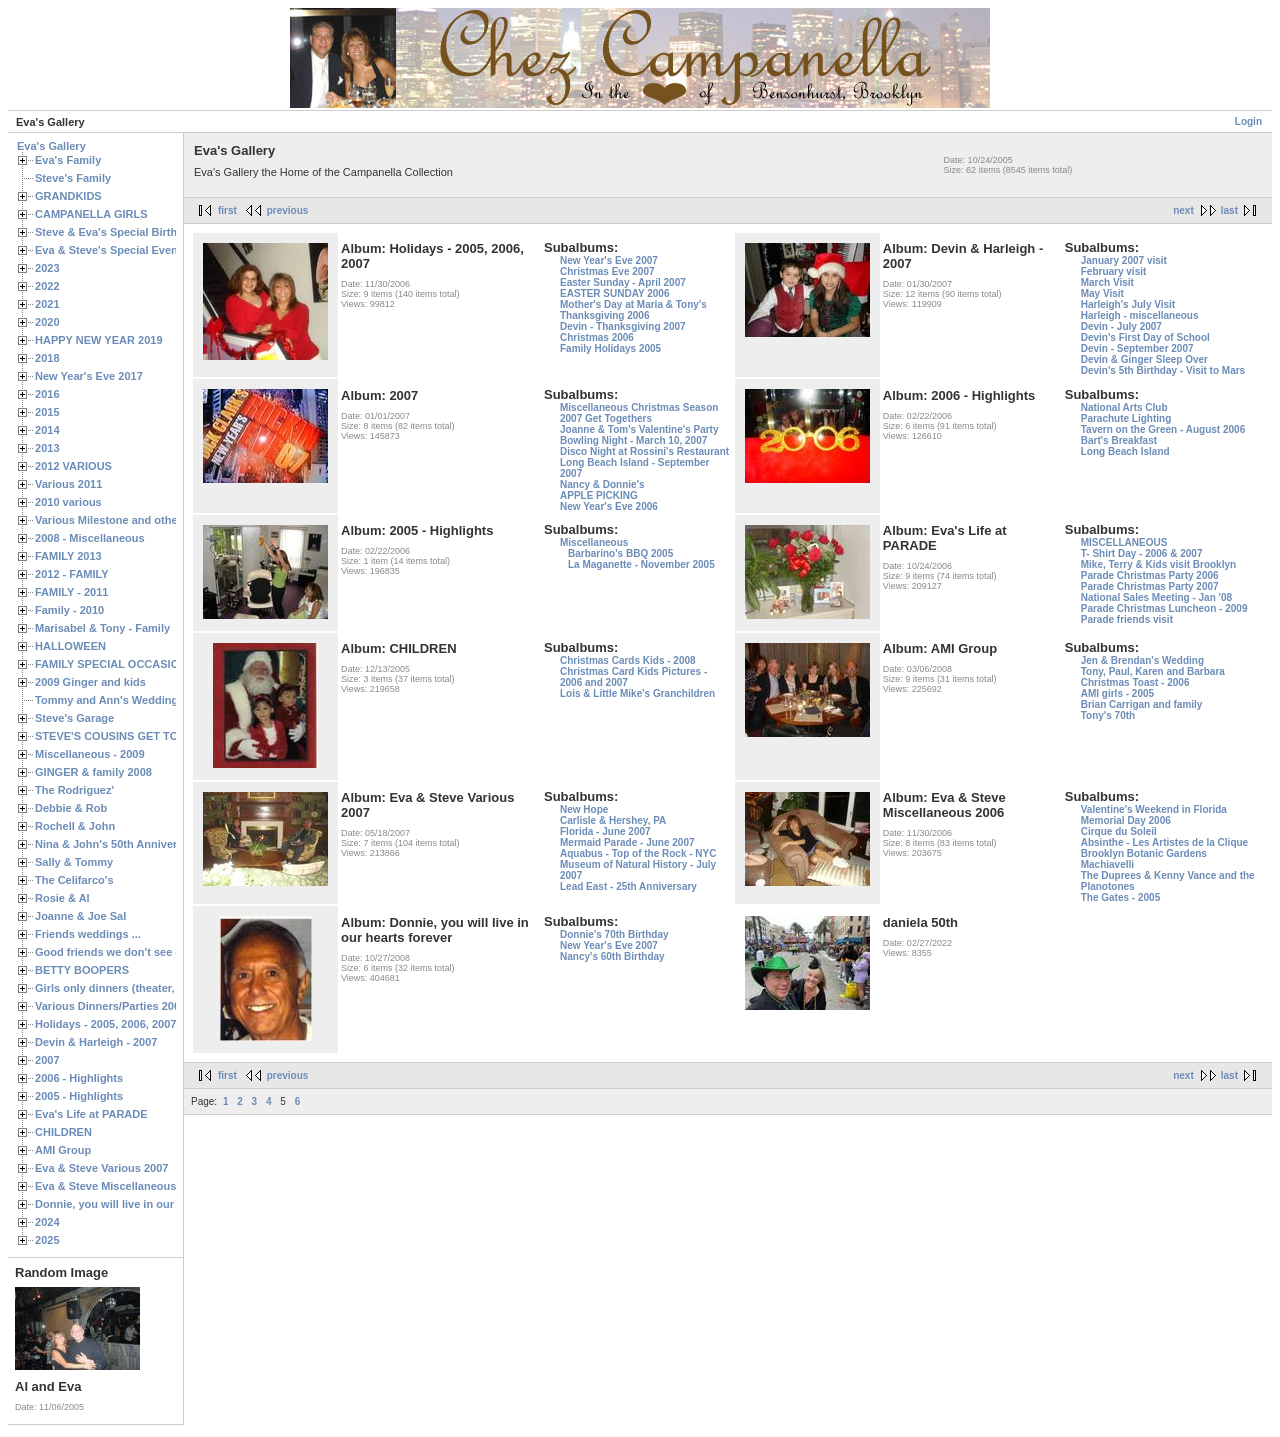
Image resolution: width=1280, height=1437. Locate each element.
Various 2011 (68, 484)
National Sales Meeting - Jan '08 (1156, 597)
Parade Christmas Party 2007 (1150, 586)
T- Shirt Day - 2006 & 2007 (1142, 553)
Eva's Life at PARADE (91, 1114)
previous (288, 210)
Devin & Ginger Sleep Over (1144, 359)
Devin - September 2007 (1137, 348)
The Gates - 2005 (1120, 897)
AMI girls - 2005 (1117, 693)
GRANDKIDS (68, 196)
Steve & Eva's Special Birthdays (118, 232)
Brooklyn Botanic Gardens (1144, 853)
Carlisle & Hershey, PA (613, 820)
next (1183, 210)
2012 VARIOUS (73, 466)
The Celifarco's (74, 880)
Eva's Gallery (51, 146)
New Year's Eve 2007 (609, 260)
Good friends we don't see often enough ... (146, 952)
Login (1248, 121)
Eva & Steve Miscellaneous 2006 (119, 1186)
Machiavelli (1107, 864)
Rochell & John (75, 826)
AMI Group (63, 1150)
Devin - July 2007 (1121, 326)
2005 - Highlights (79, 1096)
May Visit (1102, 293)
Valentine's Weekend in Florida (1154, 809)
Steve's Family (73, 178)
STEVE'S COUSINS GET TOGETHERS (133, 736)
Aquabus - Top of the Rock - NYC (638, 853)
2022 (47, 286)
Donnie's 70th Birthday (614, 934)
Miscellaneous (594, 542)
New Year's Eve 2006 (609, 506)
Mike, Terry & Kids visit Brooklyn (1158, 564)
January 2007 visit (1124, 260)
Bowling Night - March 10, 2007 (633, 440)
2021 (47, 304)
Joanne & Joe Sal (80, 916)
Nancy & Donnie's (602, 484)
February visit (1114, 271)
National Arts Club (1124, 407)
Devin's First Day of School (1145, 337)
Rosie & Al (62, 898)
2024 (47, 1222)
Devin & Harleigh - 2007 (96, 1042)
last (1229, 210)
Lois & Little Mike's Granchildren (637, 693)
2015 (47, 412)
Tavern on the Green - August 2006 (1163, 429)
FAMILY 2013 (68, 556)
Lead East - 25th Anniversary (628, 886)
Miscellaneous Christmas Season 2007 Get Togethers (639, 413)
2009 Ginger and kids (90, 682)
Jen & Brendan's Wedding (1142, 660)
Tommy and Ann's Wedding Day (118, 700)
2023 (47, 268)
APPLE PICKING (599, 495)
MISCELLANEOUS (1124, 542)
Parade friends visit (1127, 619)
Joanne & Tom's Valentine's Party (639, 429)
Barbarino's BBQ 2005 (620, 553)
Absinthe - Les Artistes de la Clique (1164, 842)
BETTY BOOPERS (82, 970)
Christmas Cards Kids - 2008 (628, 660)
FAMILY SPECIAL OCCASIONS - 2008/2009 (145, 664)
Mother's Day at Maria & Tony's (633, 304)
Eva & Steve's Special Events (111, 250)
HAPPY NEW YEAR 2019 (99, 340)
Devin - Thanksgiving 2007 (623, 326)
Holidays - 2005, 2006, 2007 (105, 1024)
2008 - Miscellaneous (90, 538)
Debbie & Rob (71, 808)
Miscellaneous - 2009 (90, 754)
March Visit (1107, 282)
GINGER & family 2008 (93, 772)
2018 (47, 358)
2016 (47, 394)
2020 (47, 322)
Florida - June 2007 (605, 831)
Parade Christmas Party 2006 (1150, 575)
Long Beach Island (1125, 451)
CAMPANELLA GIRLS (91, 214)
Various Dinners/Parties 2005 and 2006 (135, 1006)
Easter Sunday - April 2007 (623, 282)
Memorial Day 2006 (1126, 820)
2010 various (68, 502)
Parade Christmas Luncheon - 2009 (1164, 608)
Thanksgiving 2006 (604, 315)
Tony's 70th (1108, 715)
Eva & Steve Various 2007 (102, 1168)
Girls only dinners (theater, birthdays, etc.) (145, 988)
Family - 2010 (69, 610)
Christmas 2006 (597, 337)
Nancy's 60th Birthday (612, 956)
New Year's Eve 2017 (89, 376)
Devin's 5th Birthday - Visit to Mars (1163, 370)
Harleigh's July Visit (1128, 304)
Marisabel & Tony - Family (102, 628)
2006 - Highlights (79, 1078)
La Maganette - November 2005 (641, 564)
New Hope (584, 809)
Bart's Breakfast (1119, 440)
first (227, 210)
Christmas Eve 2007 (607, 271)
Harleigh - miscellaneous (1140, 315)
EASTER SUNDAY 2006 (615, 293)
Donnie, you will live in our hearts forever (142, 1204)
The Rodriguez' (74, 790)
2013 (47, 448)
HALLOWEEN (70, 646)
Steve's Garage (74, 718)
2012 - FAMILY (72, 574)
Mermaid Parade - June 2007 (627, 842)
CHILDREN (63, 1132)
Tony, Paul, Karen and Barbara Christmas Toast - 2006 (1153, 677)
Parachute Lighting (1126, 418)
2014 (47, 430)
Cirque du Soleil (1119, 831)
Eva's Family (68, 160)
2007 (47, 1060)
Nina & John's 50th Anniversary (117, 844)
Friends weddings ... (88, 934)
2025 (47, 1240)
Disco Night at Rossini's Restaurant (644, 451)
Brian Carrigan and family (1142, 704)
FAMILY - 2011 (71, 592)
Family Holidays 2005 (610, 348)
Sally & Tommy (74, 862)
